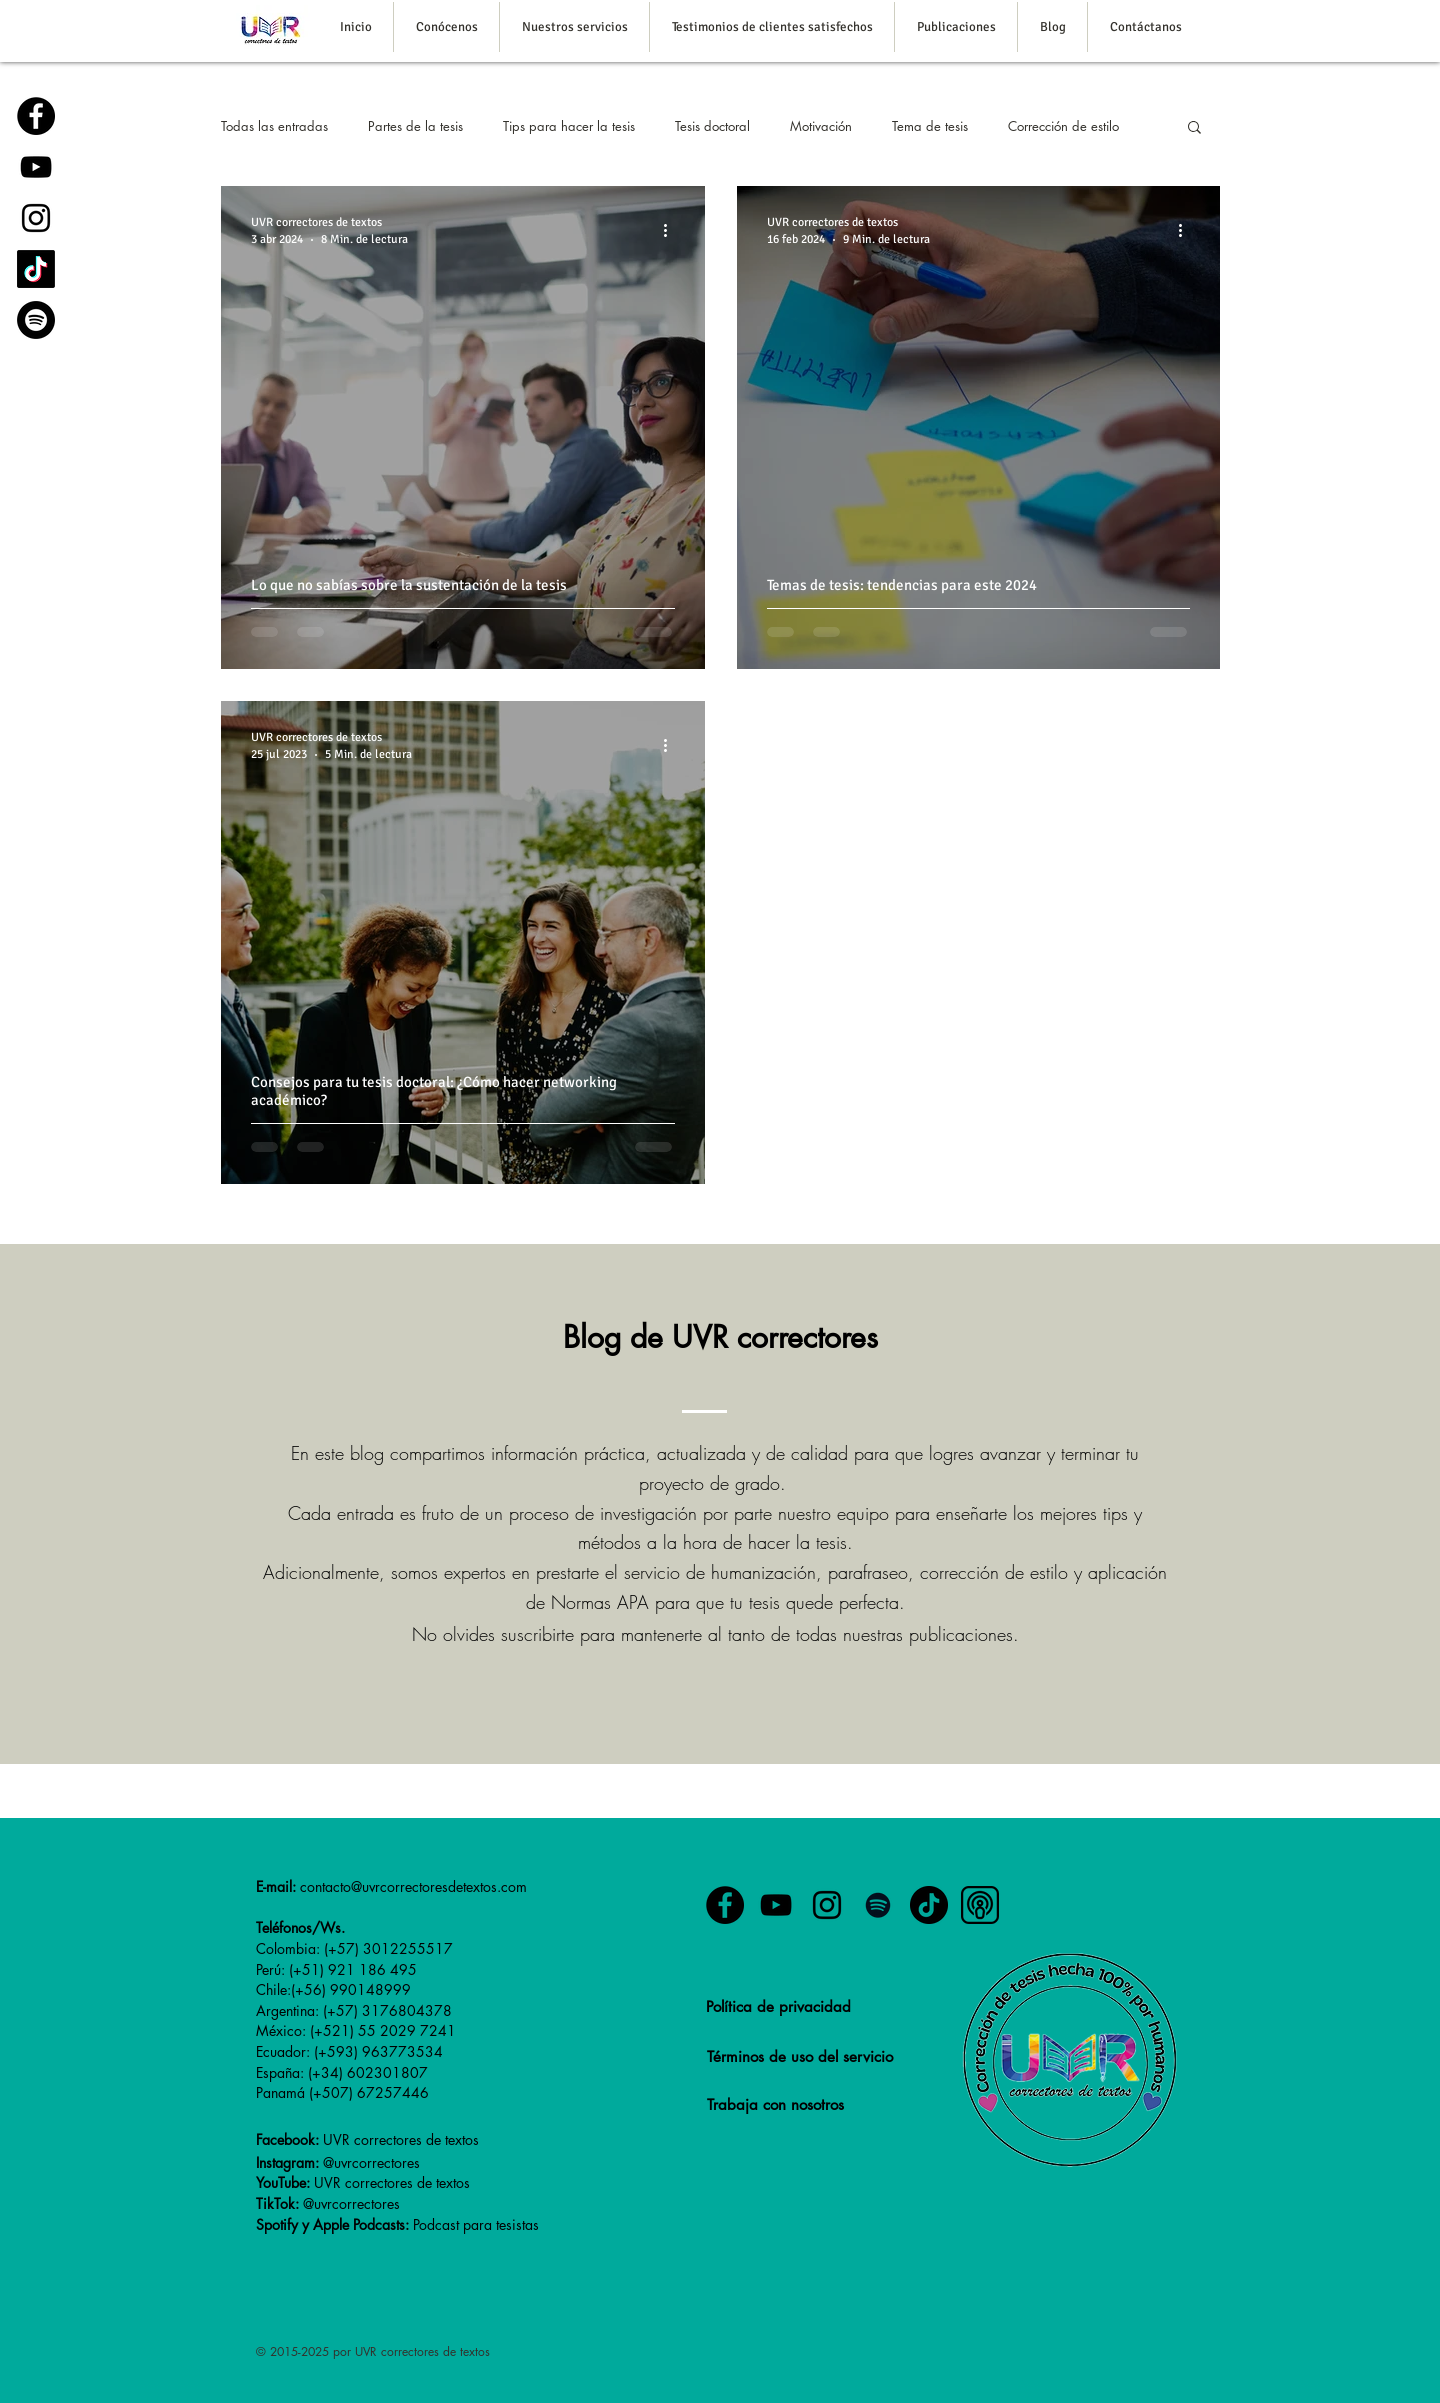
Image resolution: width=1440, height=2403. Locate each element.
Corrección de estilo (1063, 126)
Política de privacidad (778, 2006)
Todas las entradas (274, 126)
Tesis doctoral (712, 126)
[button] (1194, 128)
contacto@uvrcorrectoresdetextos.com (413, 1886)
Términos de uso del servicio (800, 2056)
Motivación (821, 126)
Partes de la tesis (415, 126)
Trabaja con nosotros (775, 2104)
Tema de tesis (930, 126)
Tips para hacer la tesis (569, 126)
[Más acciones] (672, 230)
